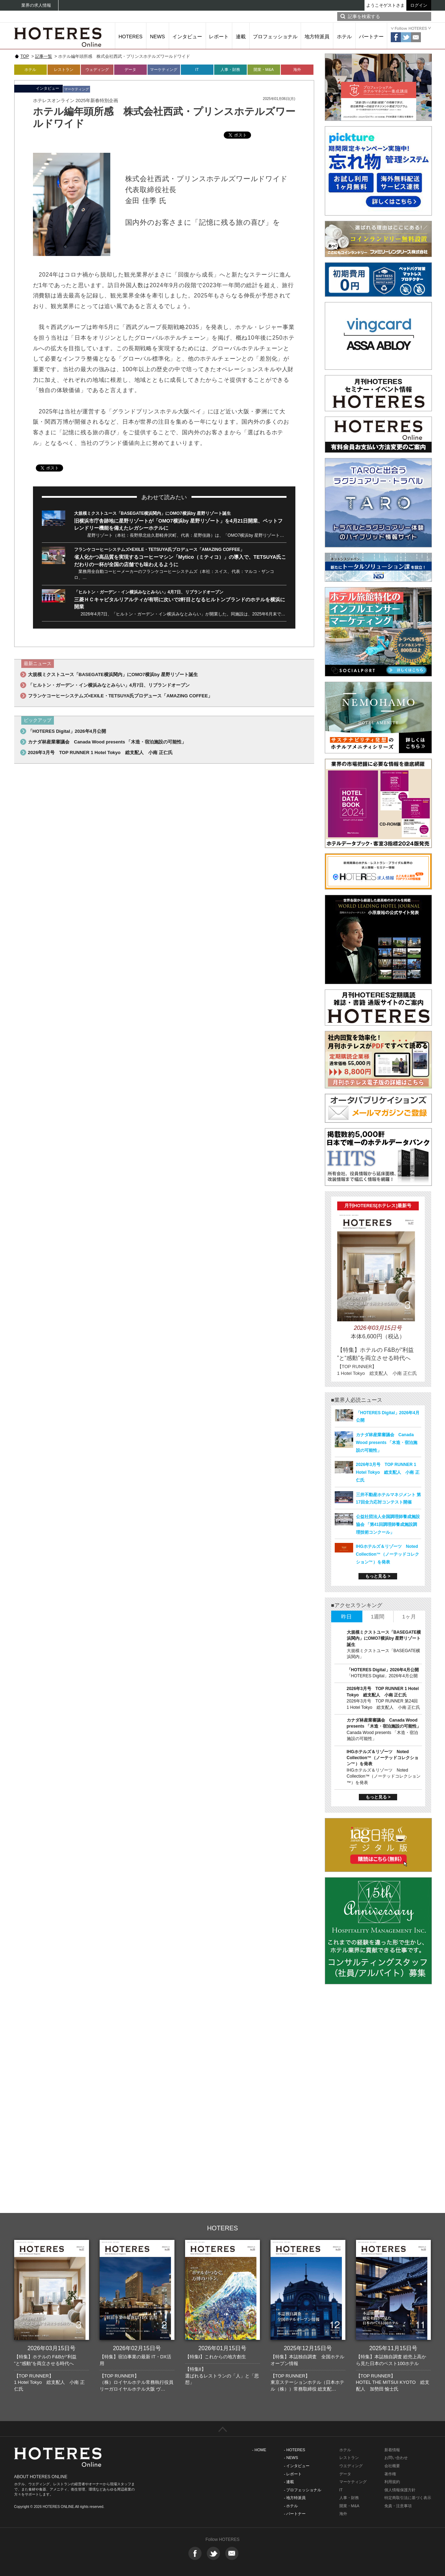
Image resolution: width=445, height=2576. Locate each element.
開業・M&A (264, 69)
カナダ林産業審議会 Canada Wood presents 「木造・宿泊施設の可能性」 (107, 742)
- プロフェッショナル (303, 2490)
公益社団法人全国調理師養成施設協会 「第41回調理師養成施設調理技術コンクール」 (388, 1524)
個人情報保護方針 (400, 2490)
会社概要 (392, 2466)
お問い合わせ (396, 2457)
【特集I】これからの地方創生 (215, 2356)
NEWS (157, 36)
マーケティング (163, 69)
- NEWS (291, 2457)
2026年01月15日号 (222, 2348)
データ (130, 69)
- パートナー (295, 2513)
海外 (297, 69)
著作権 (390, 2474)
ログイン (418, 5)
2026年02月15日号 (137, 2348)
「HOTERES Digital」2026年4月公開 (67, 731)
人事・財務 (230, 69)
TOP (25, 56)
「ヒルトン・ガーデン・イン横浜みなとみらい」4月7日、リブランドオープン (148, 592)
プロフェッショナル (275, 36)
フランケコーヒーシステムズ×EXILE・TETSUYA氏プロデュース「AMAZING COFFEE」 (159, 549)
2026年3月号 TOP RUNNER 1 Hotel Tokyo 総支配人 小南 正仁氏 (100, 752)
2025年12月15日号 (308, 2348)
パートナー (371, 36)
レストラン (63, 69)
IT (197, 69)
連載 (241, 36)
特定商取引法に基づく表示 (407, 2498)
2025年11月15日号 (393, 2348)
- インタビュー (297, 2466)
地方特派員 (317, 36)
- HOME (259, 2450)
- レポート (293, 2474)
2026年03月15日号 (51, 2348)
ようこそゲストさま (385, 5)
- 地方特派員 (295, 2498)
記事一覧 (43, 56)
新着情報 (392, 2450)
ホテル (344, 36)
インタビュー (187, 36)
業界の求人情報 (36, 5)
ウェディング (97, 69)
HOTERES (130, 36)
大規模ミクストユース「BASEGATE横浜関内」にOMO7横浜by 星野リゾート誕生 (152, 513)
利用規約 (392, 2482)
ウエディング (351, 2466)
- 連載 (289, 2482)
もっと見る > (377, 1576)
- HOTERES (294, 2450)
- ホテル (291, 2506)
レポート (219, 36)
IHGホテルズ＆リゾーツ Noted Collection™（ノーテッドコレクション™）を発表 (387, 1554)
